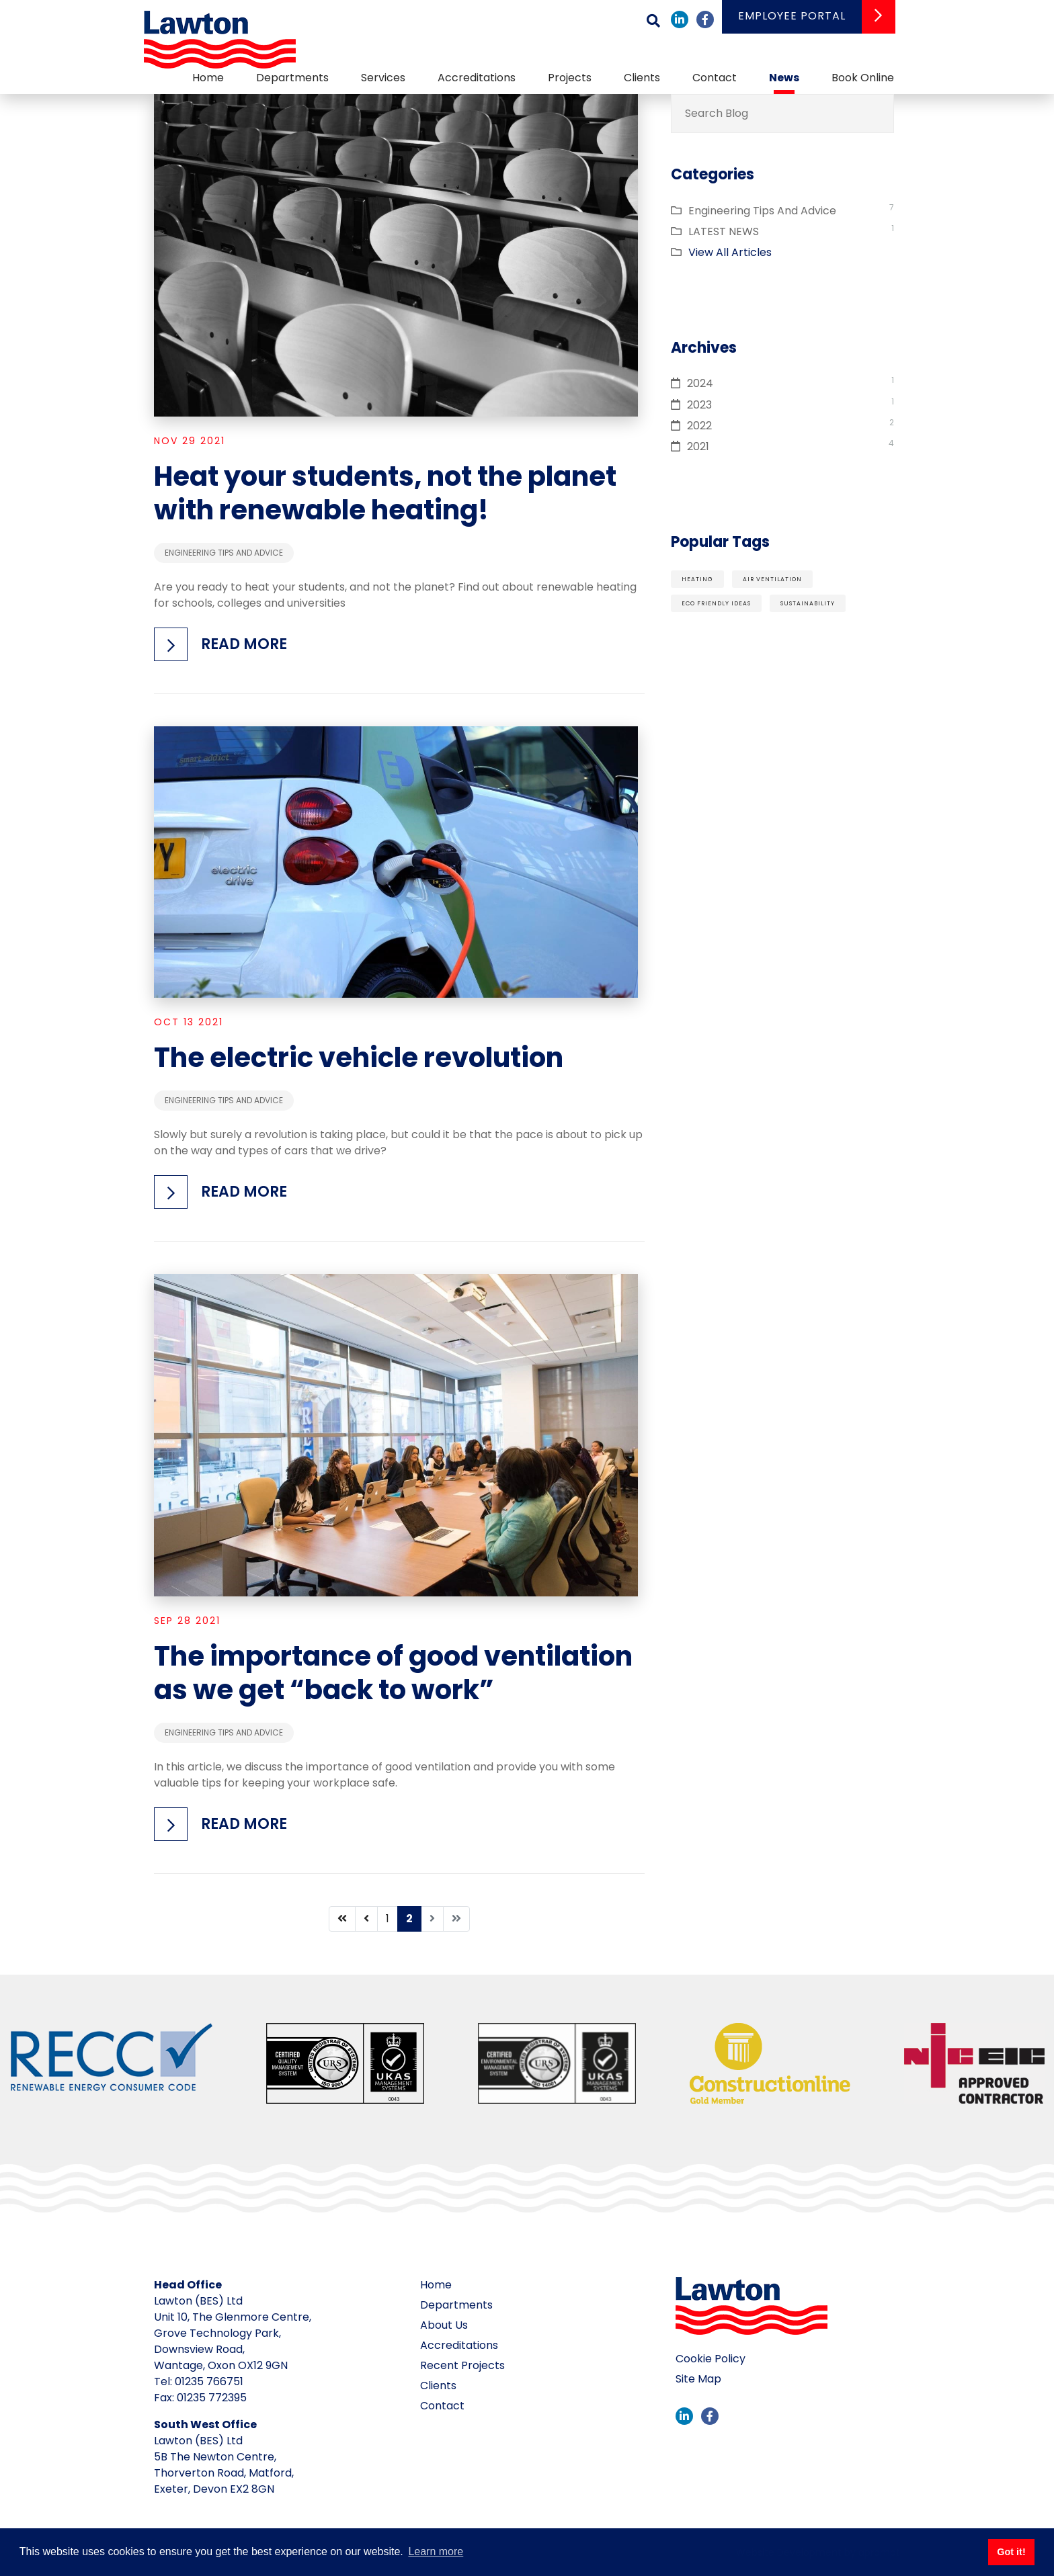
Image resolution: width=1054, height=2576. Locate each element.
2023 (699, 405)
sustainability (807, 603)
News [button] (784, 77)
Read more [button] (244, 644)
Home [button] (208, 77)
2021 (698, 446)
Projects (570, 77)
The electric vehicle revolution (358, 1057)
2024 (700, 383)
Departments (456, 2305)
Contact (714, 77)
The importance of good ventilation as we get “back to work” (393, 1673)
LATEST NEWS (723, 231)
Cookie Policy (710, 2358)
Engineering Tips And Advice (224, 552)
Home (436, 2284)
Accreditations (477, 77)
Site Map (698, 2379)
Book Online (863, 77)
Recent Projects (462, 2365)
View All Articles (730, 252)
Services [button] (383, 77)
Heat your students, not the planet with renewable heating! (385, 493)
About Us (444, 2325)
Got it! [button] (1011, 2551)
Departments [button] (292, 77)
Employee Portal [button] (792, 16)
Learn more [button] (435, 2551)
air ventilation (772, 579)
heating (697, 579)
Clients (642, 77)
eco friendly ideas (716, 603)
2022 (699, 425)
